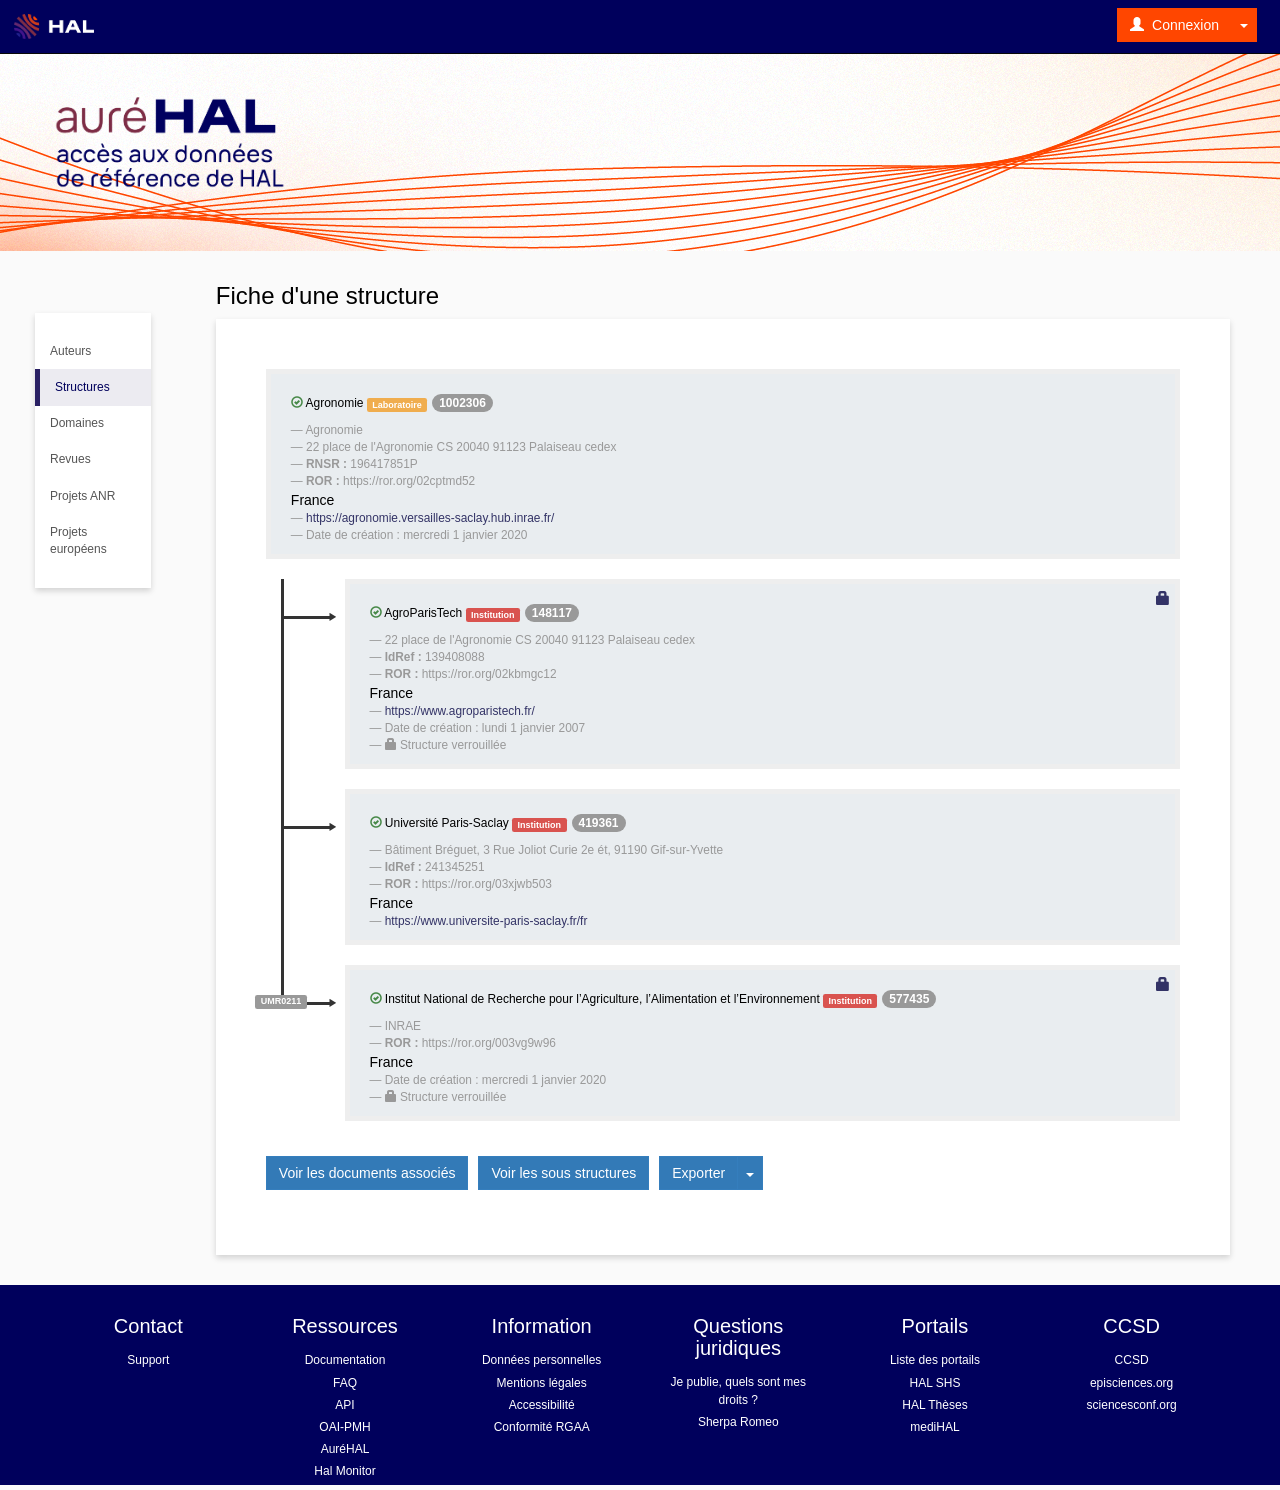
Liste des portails (935, 1360)
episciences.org (1131, 1383)
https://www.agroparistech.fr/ (460, 711)
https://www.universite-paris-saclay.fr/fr (486, 921)
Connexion (1174, 25)
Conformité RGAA (542, 1427)
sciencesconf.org (1132, 1405)
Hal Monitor (344, 1471)
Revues (70, 459)
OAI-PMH (344, 1427)
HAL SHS (935, 1383)
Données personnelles (541, 1360)
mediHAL (934, 1427)
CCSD (1132, 1360)
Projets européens (78, 540)
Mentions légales (542, 1383)
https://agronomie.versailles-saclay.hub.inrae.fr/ (430, 518)
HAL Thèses (934, 1405)
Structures (82, 387)
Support (148, 1360)
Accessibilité (542, 1405)
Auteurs (70, 351)
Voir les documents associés (367, 1173)
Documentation (345, 1360)
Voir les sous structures (563, 1173)
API (344, 1405)
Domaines (77, 423)
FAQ (345, 1383)
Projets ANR (82, 496)
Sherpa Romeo (738, 1422)
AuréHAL (345, 1449)
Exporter (698, 1173)
